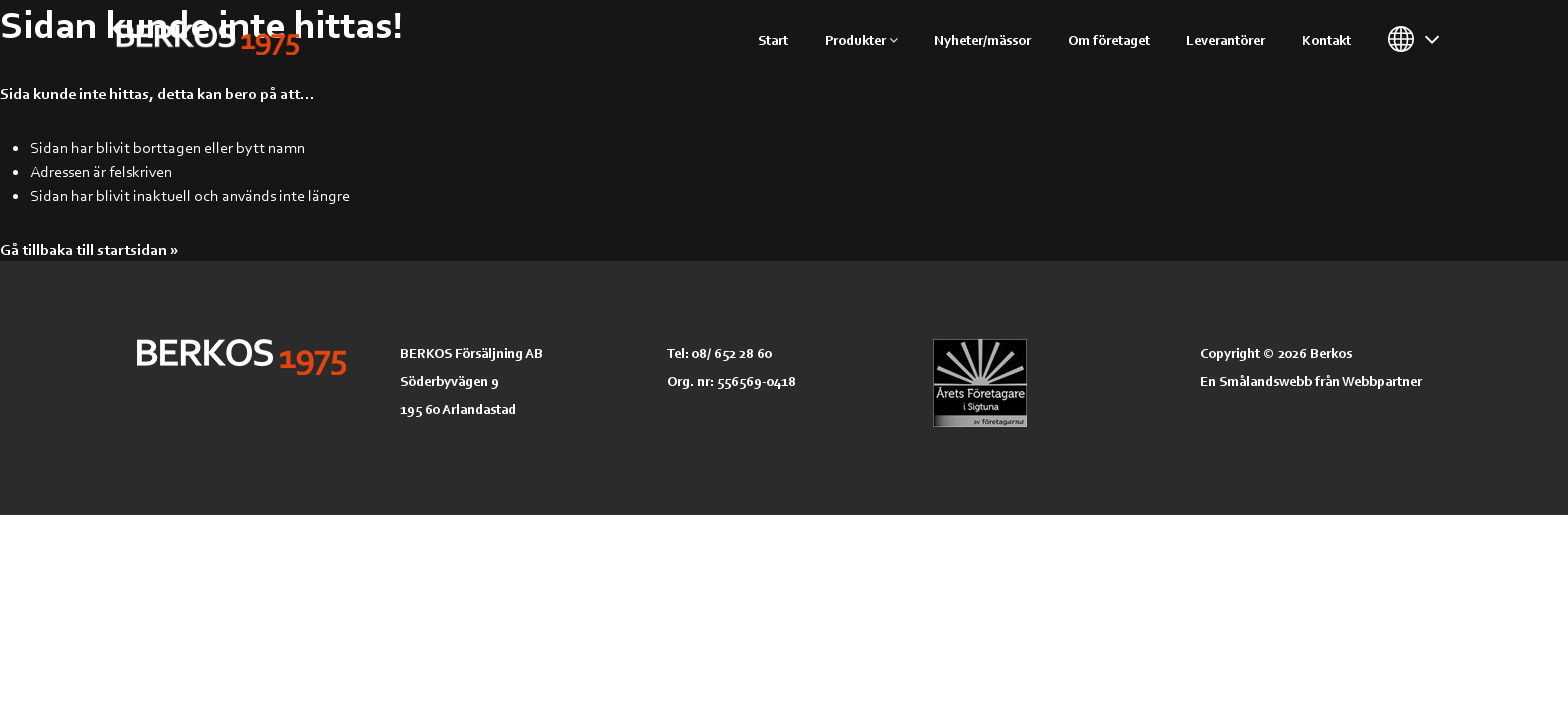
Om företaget (1109, 39)
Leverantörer (1225, 39)
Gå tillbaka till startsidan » (89, 249)
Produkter (861, 39)
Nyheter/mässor (982, 39)
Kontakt (1326, 39)
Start (773, 39)
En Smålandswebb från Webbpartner (1311, 380)
